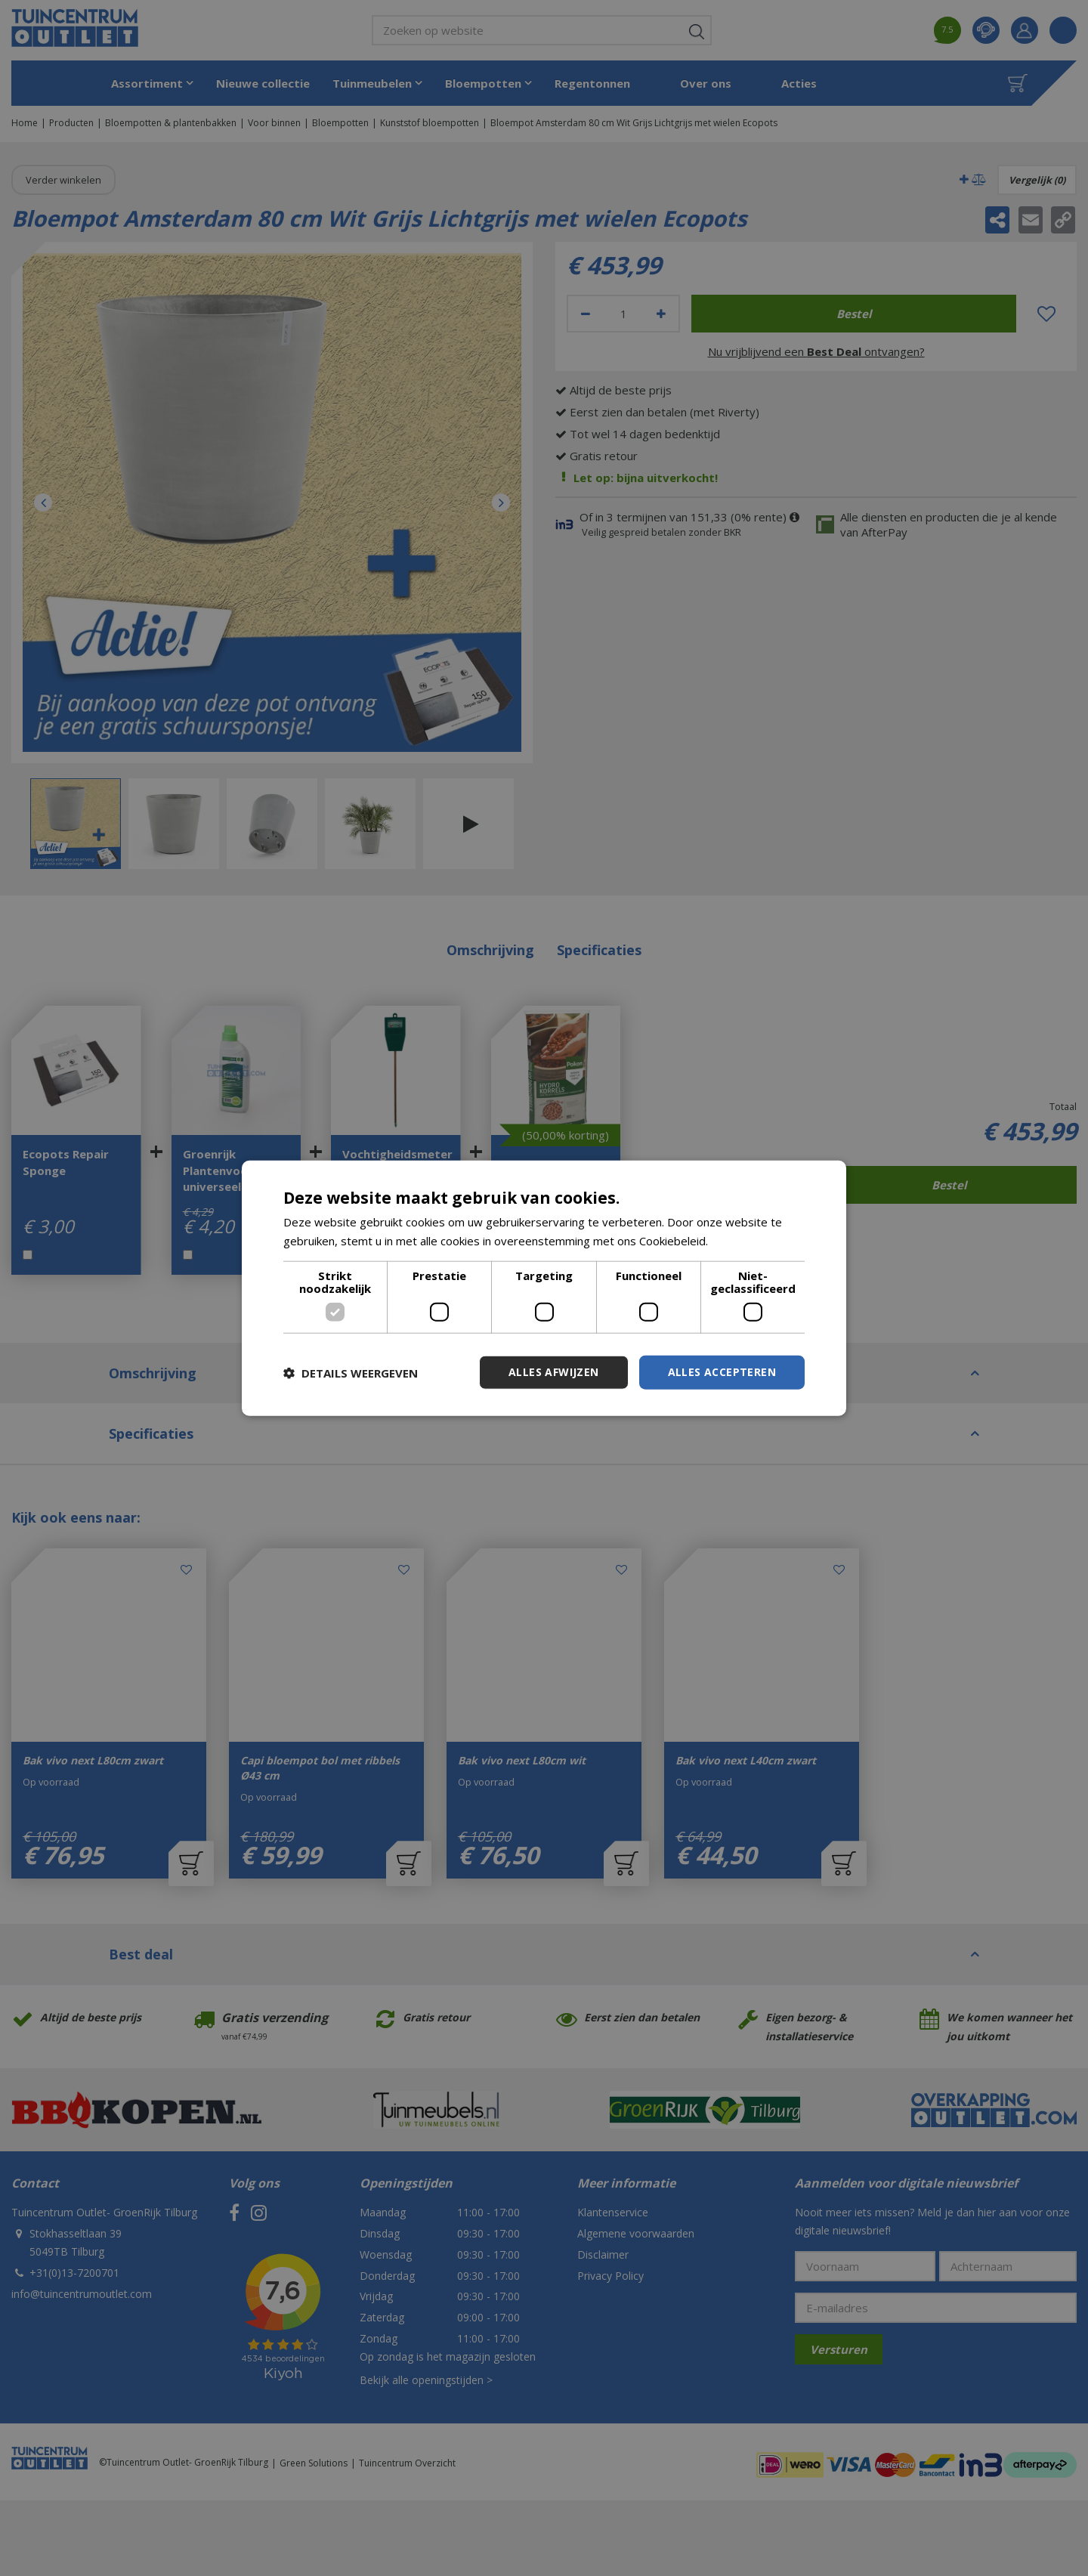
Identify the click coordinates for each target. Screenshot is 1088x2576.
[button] (350, 1372)
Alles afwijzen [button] (553, 1372)
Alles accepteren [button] (722, 1372)
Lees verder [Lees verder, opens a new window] (743, 1240)
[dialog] (544, 1288)
